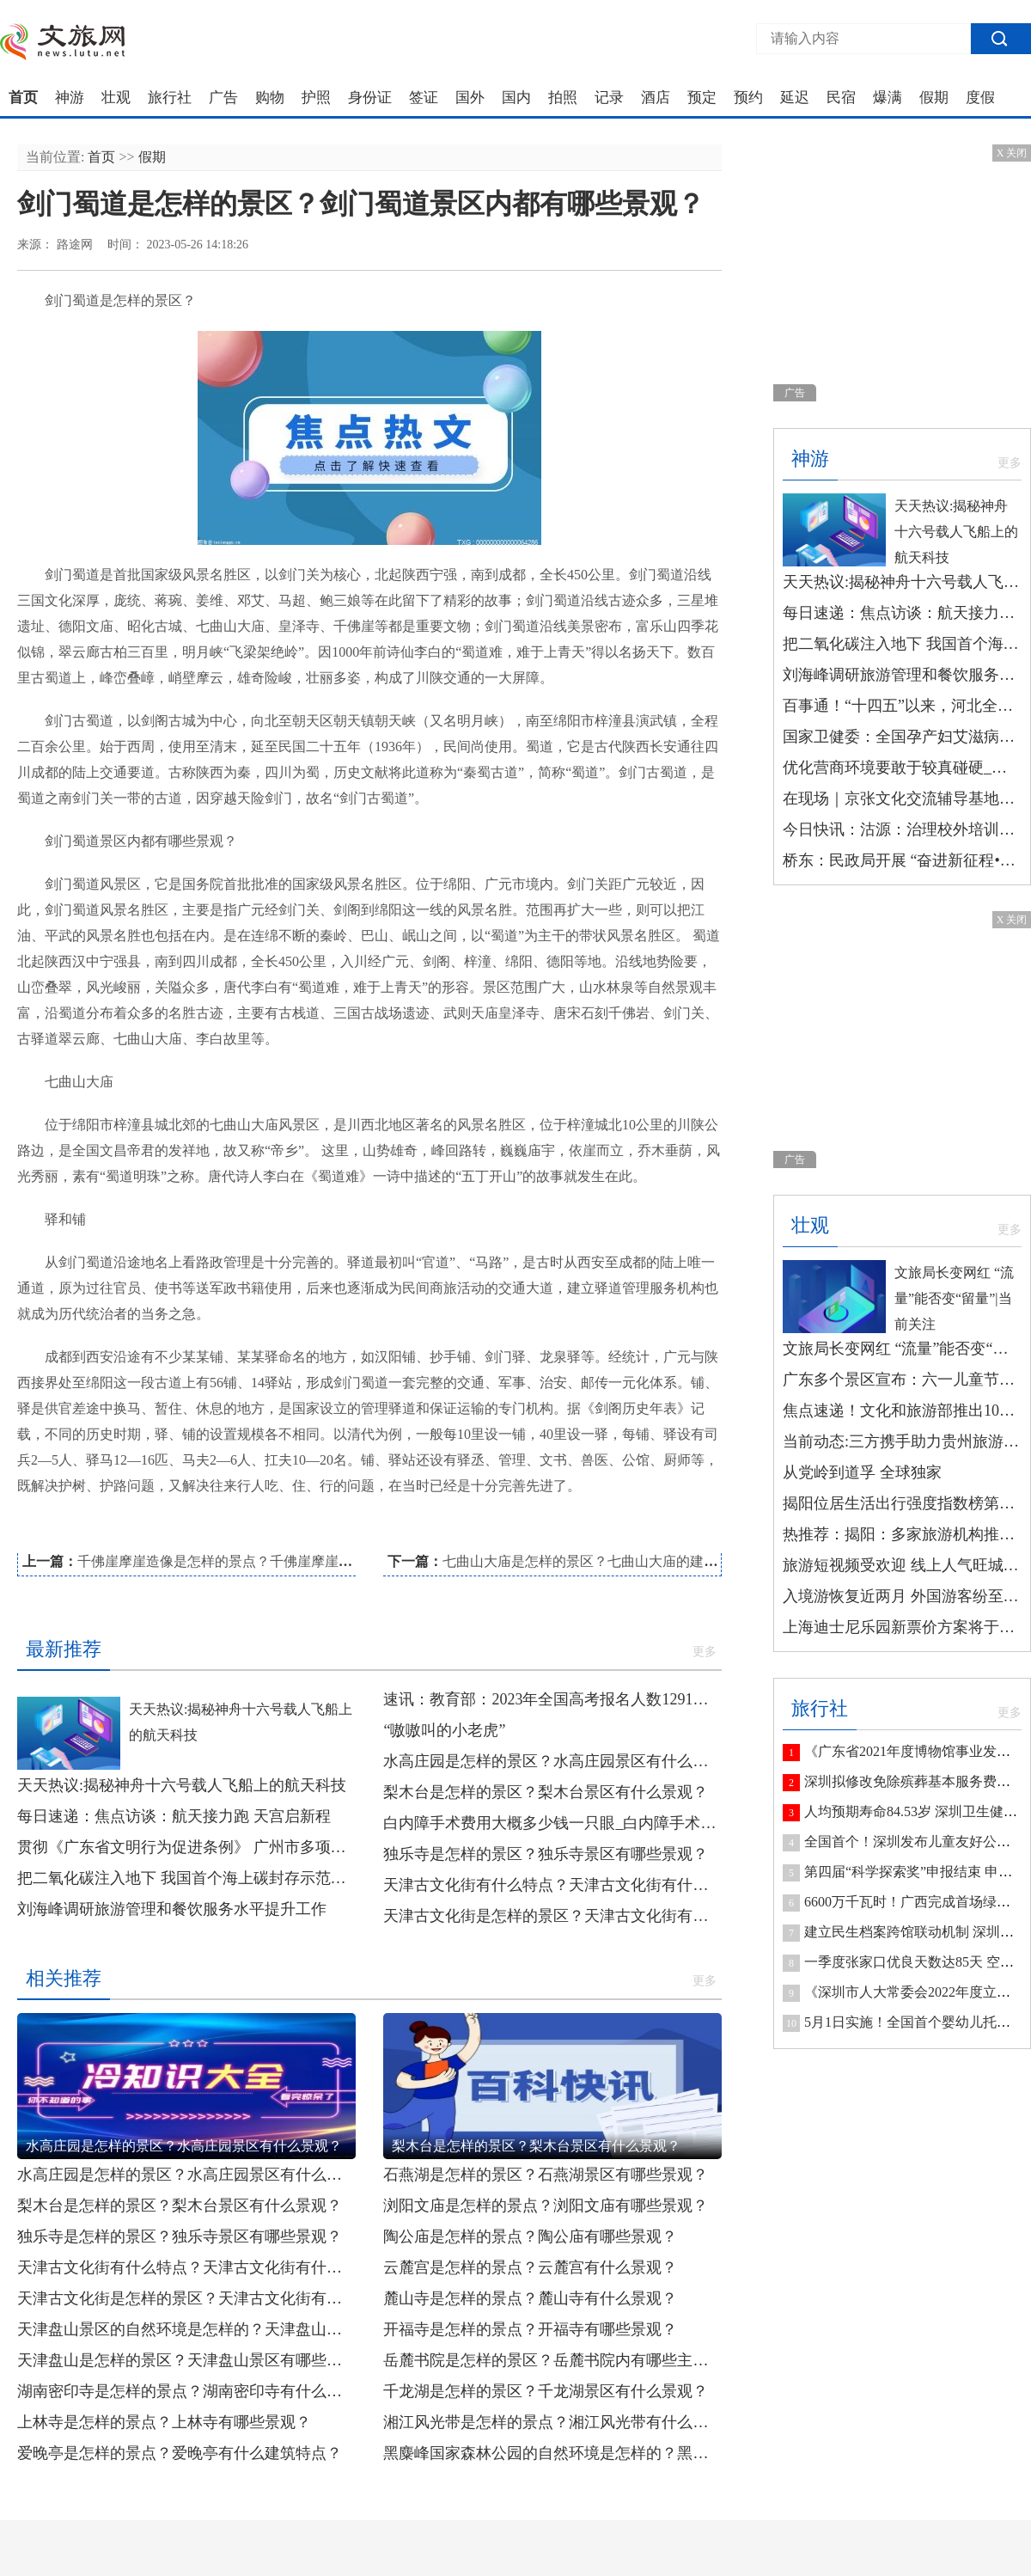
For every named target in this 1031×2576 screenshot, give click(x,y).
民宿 (841, 98)
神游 (69, 98)
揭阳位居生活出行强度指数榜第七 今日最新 (902, 1503)
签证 (423, 98)
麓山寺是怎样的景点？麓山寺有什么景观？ (530, 2298)
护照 (316, 98)
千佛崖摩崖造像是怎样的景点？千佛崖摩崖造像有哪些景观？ (262, 1561)
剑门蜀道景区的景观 (418, 1532)
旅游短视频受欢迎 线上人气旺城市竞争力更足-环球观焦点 (902, 1565)
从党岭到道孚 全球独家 (862, 1472)
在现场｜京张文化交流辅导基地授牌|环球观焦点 (902, 798)
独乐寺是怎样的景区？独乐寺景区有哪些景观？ (545, 1854)
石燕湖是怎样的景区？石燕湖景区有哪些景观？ (545, 2174)
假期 (934, 98)
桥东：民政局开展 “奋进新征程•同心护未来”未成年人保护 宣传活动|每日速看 (902, 860)
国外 (470, 98)
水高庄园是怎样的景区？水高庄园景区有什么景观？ (552, 1761)
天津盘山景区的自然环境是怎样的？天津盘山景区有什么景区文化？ (186, 2329)
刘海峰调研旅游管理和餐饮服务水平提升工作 (171, 1909)
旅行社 (170, 98)
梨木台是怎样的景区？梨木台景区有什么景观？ (545, 1792)
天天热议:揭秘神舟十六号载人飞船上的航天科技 (181, 1785)
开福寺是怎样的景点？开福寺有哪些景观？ (530, 2329)
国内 (516, 98)
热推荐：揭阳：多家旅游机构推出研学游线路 (902, 1534)
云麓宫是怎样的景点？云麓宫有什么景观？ (530, 2267)
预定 (702, 98)
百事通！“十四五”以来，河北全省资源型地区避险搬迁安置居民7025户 (902, 705)
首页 (23, 98)
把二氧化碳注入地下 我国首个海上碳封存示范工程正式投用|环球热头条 (186, 1878)
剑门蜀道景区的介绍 (193, 1532)
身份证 (370, 98)
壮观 (116, 98)
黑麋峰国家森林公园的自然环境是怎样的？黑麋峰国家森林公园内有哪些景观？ (552, 2453)
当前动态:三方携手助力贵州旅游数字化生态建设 (902, 1441)
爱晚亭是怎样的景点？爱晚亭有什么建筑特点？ (179, 2453)
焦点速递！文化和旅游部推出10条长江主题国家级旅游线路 (902, 1410)
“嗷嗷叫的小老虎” (444, 1730)
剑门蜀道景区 (98, 1532)
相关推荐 (63, 1978)
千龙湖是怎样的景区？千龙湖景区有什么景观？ (545, 2391)
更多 (704, 1651)
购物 (269, 98)
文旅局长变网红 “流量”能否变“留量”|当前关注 (954, 1298)
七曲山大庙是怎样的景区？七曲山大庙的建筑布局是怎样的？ (628, 1561)
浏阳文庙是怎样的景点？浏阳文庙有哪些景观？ (545, 2205)
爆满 (887, 98)
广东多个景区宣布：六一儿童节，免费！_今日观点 (902, 1379)
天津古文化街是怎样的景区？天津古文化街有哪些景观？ (552, 1915)
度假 (980, 98)
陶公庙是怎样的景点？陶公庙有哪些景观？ (530, 2236)
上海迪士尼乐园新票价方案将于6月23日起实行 (902, 1627)
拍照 (562, 98)
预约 (748, 98)
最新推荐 (63, 1649)
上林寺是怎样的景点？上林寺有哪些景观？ (164, 2422)
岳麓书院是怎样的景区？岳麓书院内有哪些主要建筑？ (552, 2360)
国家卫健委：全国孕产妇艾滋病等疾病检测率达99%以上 (902, 736)
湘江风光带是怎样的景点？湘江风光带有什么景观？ (552, 2422)
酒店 (655, 98)
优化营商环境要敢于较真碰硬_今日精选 (902, 767)
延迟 (794, 98)
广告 (223, 98)
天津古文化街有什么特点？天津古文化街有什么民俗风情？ (552, 1885)
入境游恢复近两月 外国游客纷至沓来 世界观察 (902, 1596)
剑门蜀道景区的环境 (306, 1532)
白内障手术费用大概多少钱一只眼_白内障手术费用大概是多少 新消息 (552, 1823)
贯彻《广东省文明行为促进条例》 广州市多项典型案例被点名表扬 (186, 1847)
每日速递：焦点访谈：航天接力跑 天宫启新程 (174, 1816)
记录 (609, 98)
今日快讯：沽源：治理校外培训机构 (902, 829)
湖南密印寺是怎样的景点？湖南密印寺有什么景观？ (186, 2391)
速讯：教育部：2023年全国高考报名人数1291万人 (552, 1699)
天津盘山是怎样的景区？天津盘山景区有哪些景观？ (186, 2360)
